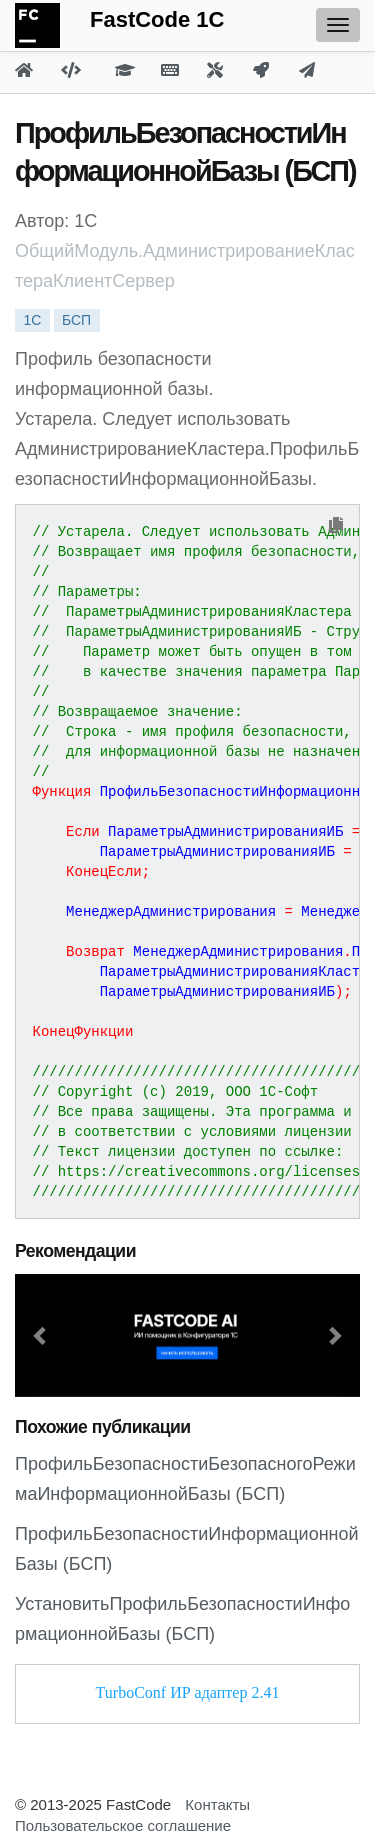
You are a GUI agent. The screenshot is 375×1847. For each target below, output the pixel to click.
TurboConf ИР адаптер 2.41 (188, 1692)
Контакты (217, 1804)
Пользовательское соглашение (123, 1825)
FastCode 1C (157, 19)
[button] (41, 1335)
